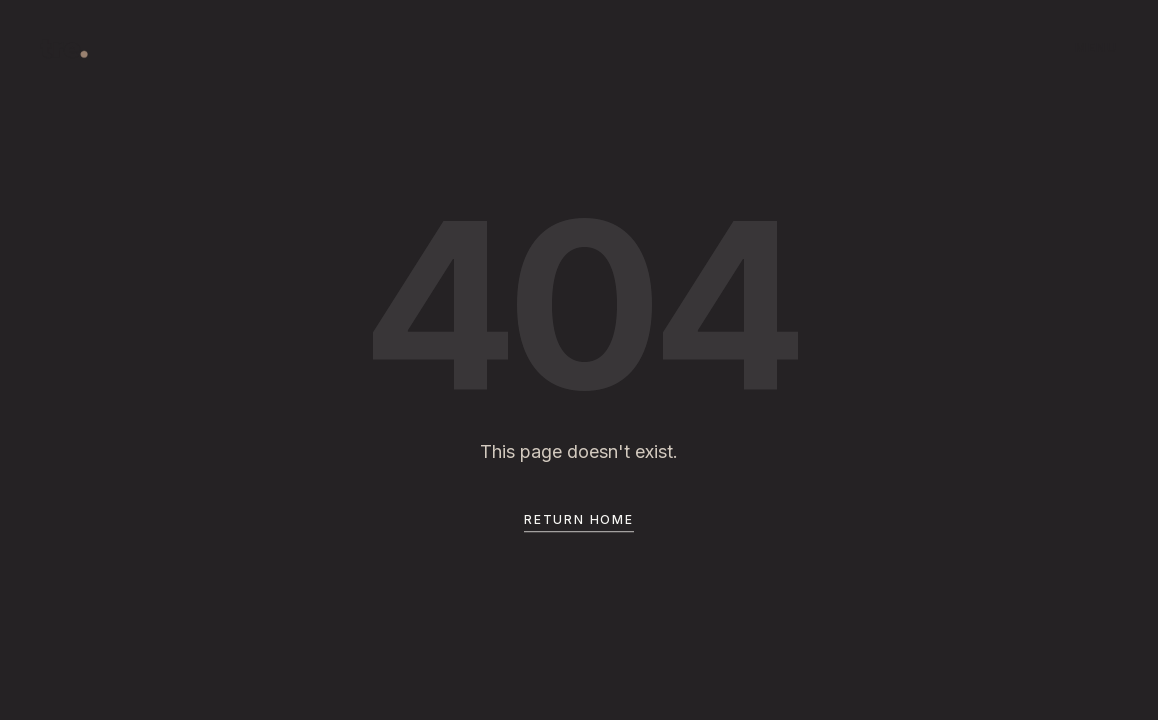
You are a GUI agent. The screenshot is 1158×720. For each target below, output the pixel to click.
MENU (1096, 47)
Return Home (579, 521)
